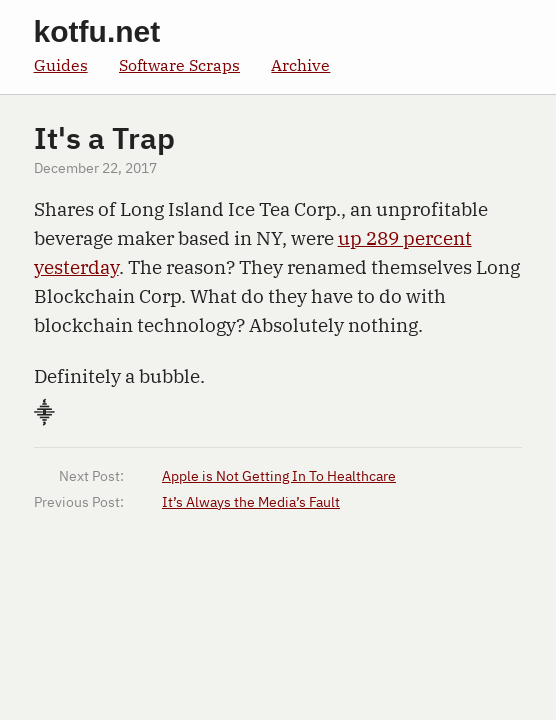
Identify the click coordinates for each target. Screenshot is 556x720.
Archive (300, 64)
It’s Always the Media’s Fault (251, 503)
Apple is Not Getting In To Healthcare (279, 477)
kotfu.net (97, 31)
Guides (61, 64)
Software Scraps (179, 64)
